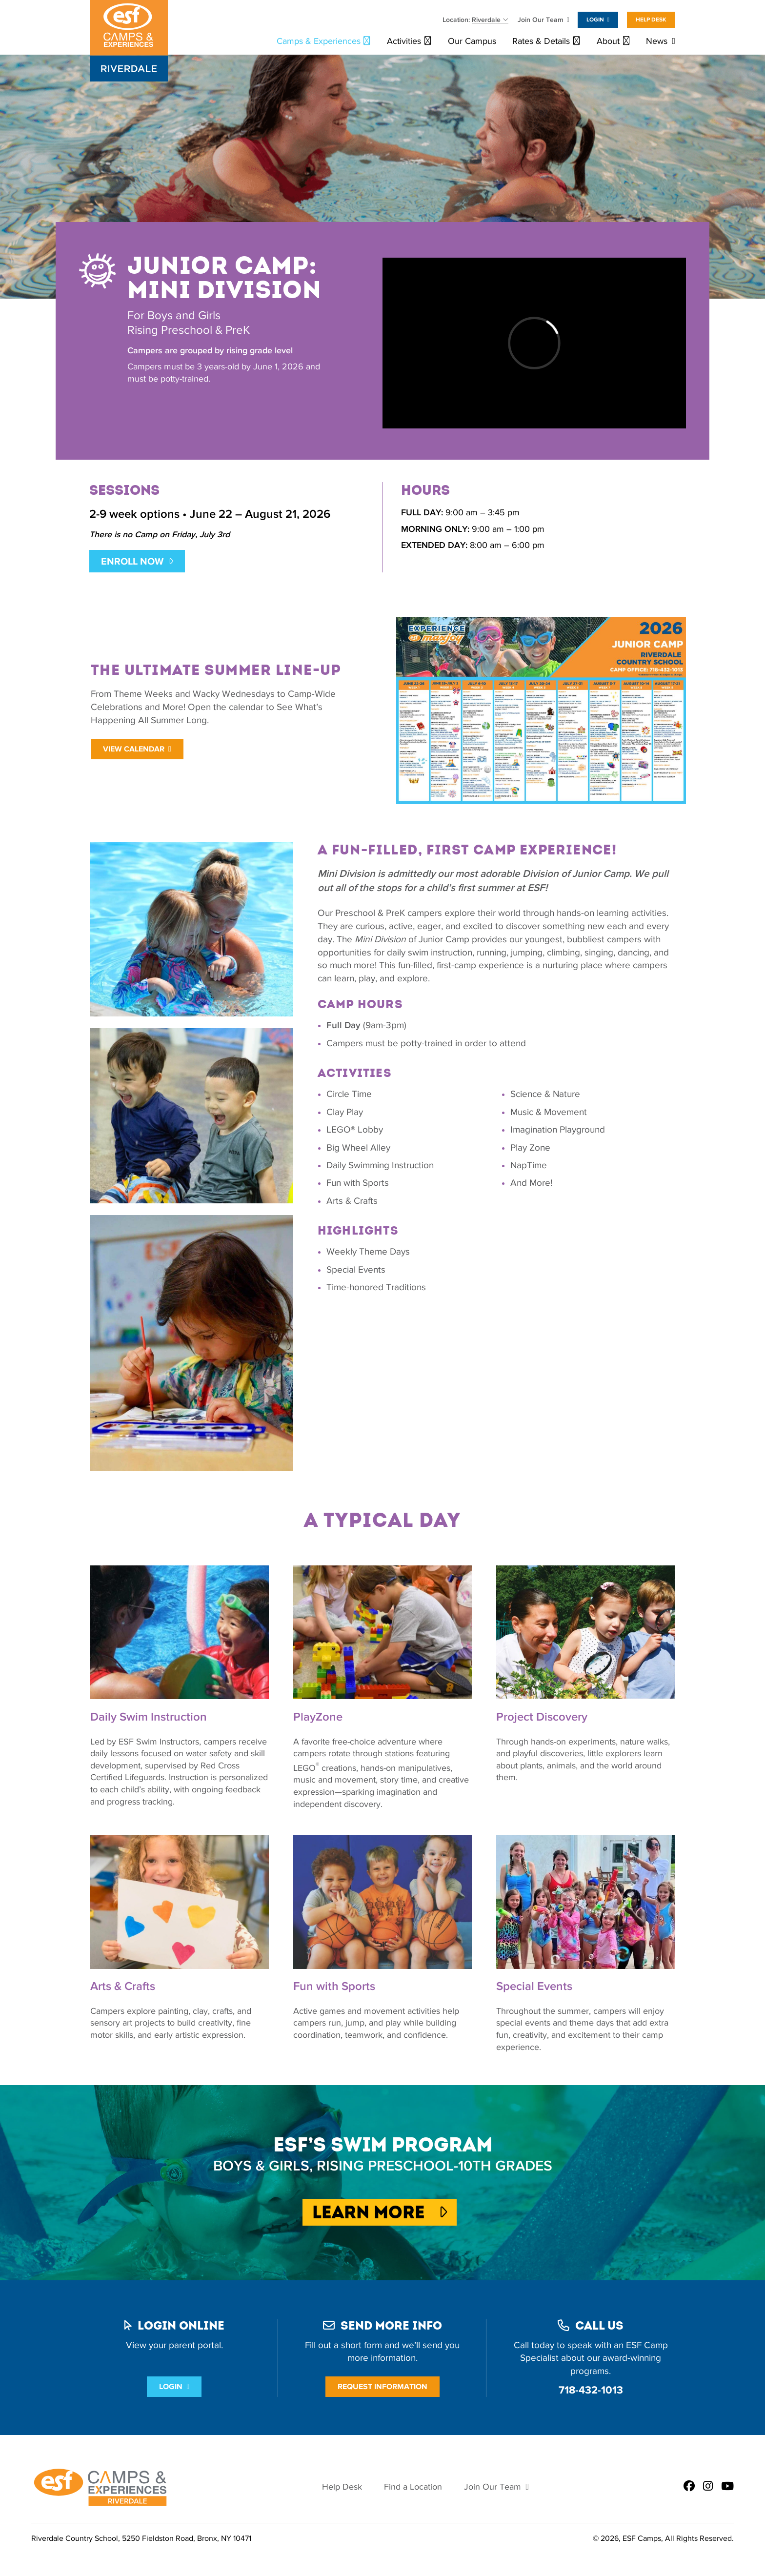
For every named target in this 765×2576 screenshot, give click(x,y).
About (608, 41)
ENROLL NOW (132, 561)
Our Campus (472, 41)
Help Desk (651, 19)
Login (595, 19)
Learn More (379, 2212)
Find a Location (413, 2487)
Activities (404, 41)
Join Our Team (541, 19)
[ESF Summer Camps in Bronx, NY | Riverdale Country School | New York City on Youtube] (727, 2487)
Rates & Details (541, 41)
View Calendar (133, 749)
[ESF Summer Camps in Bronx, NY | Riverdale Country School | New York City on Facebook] (689, 2487)
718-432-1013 (591, 2389)
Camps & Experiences (319, 41)
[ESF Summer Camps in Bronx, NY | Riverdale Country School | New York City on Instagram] (708, 2487)
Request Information (382, 2386)
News (656, 41)
